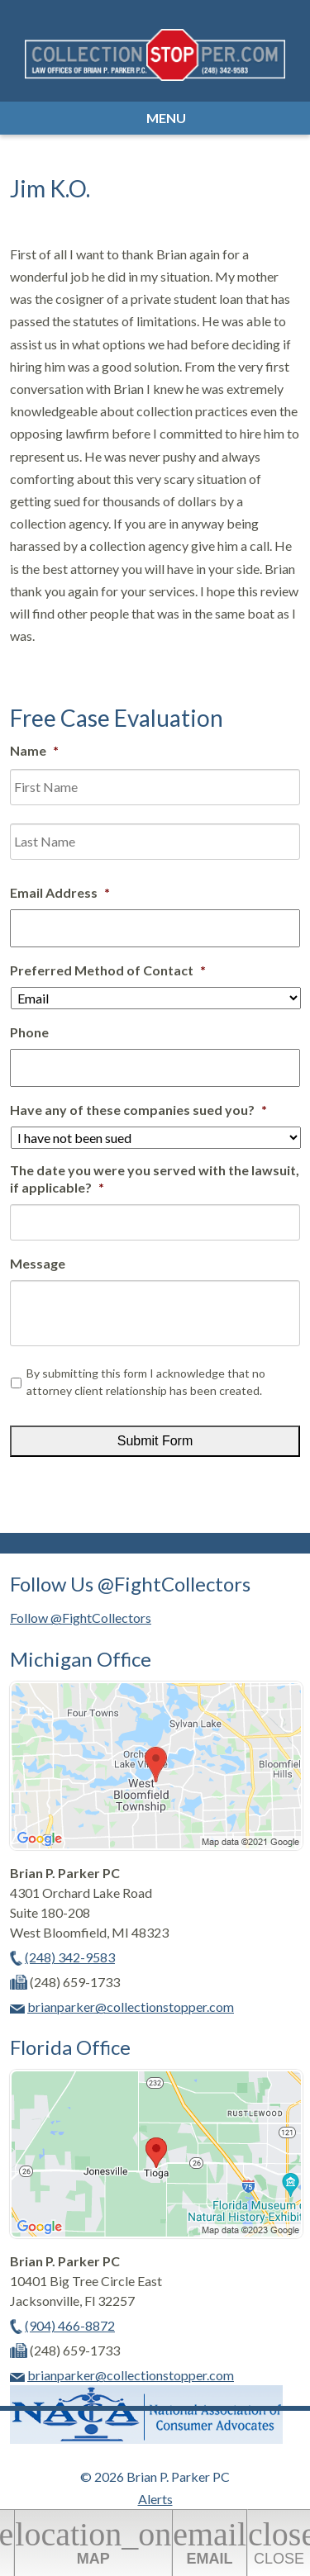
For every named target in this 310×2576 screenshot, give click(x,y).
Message (37, 1263)
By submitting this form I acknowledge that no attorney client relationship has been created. (145, 1381)
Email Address (60, 892)
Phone (29, 1032)
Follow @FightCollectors (80, 1617)
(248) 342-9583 (70, 1957)
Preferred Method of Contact (108, 970)
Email (209, 2541)
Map (93, 2541)
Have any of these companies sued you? (138, 1109)
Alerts (155, 2499)
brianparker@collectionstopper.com (130, 2006)
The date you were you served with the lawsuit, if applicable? (154, 1178)
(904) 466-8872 (70, 2325)
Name (34, 750)
